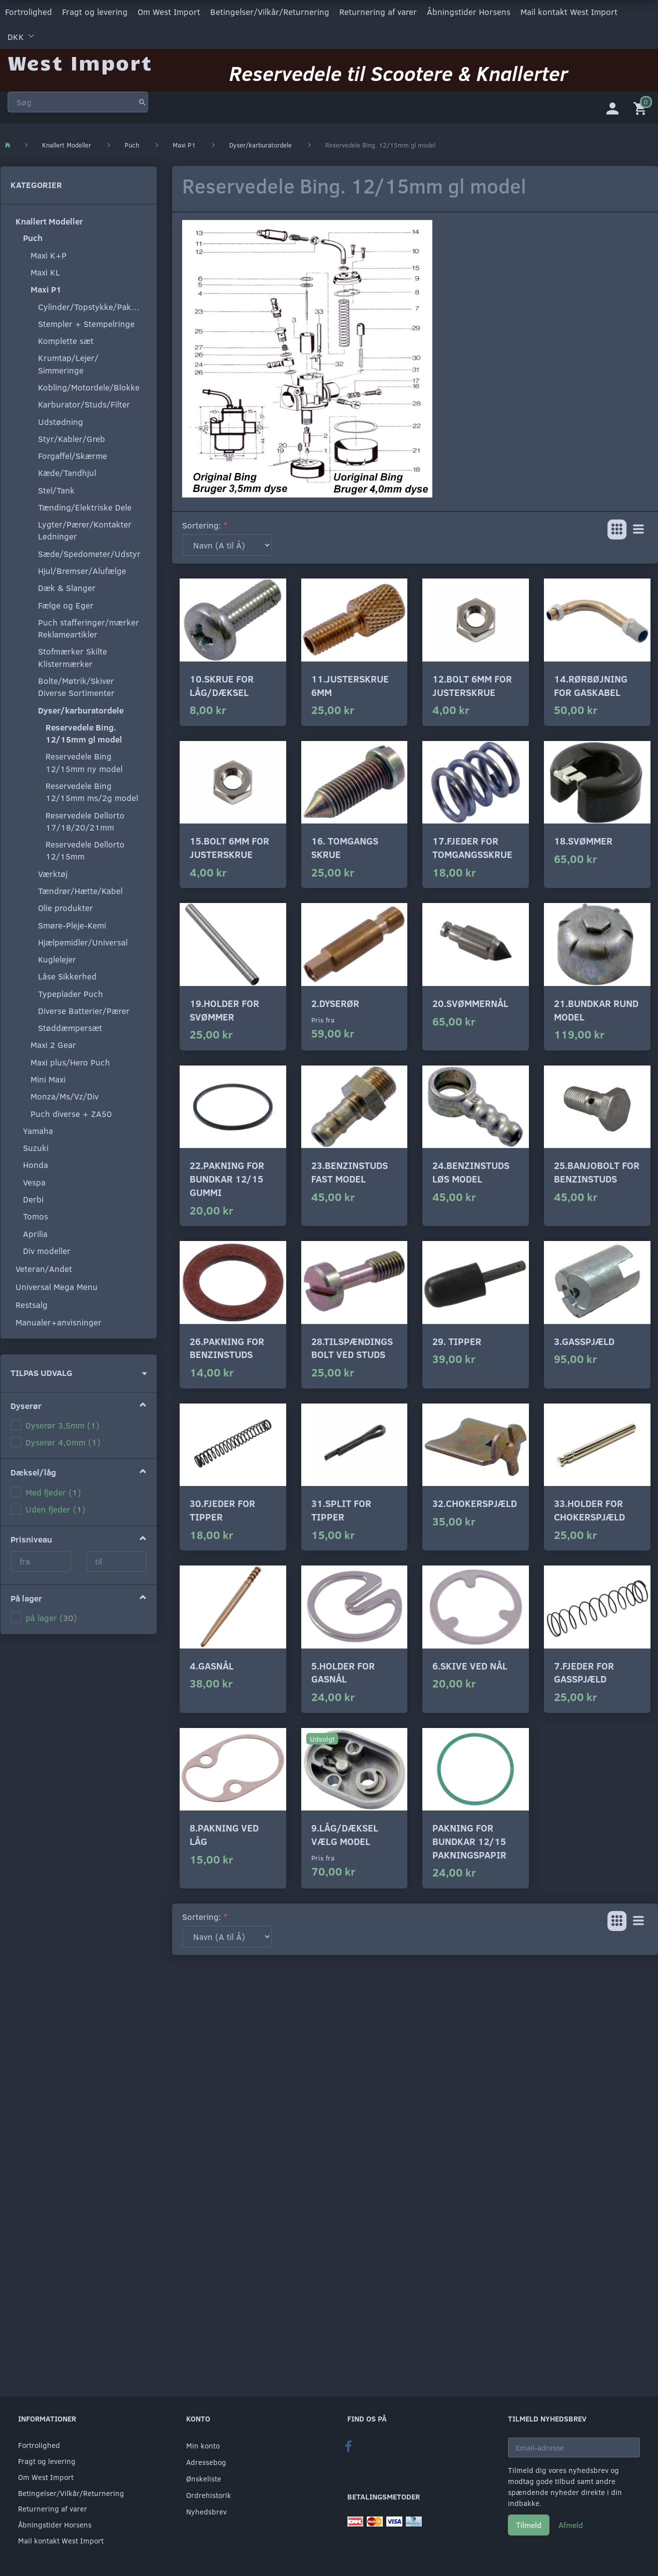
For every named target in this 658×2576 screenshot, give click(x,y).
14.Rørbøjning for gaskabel (590, 685)
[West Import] (80, 62)
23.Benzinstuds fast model (349, 1172)
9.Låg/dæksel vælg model (344, 1835)
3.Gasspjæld (584, 1340)
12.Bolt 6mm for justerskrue (472, 685)
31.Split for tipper (341, 1510)
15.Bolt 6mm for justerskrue (229, 847)
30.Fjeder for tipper (222, 1510)
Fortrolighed (28, 12)
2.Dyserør (335, 1003)
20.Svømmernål (470, 1003)
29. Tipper (456, 1340)
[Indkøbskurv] (642, 108)
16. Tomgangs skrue (344, 847)
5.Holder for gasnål (343, 1672)
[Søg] (142, 102)
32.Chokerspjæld (474, 1503)
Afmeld (570, 2525)
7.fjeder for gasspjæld (584, 1672)
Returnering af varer (378, 12)
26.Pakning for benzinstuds (227, 1347)
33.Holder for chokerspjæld (589, 1510)
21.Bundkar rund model (596, 1010)
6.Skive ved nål (469, 1665)
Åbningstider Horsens (468, 12)
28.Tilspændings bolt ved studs (352, 1347)
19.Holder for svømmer (224, 1010)
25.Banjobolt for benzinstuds (596, 1172)
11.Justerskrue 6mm (350, 685)
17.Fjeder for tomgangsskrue (472, 847)
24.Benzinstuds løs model (470, 1172)
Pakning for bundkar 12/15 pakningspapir (469, 1841)
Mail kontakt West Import (568, 12)
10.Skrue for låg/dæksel (222, 685)
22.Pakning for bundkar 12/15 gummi (227, 1178)
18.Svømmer (583, 840)
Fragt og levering (95, 12)
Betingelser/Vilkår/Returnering (269, 12)
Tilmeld (528, 2525)
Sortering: (201, 525)
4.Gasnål (212, 1665)
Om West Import (169, 12)
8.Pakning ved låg (224, 1835)
